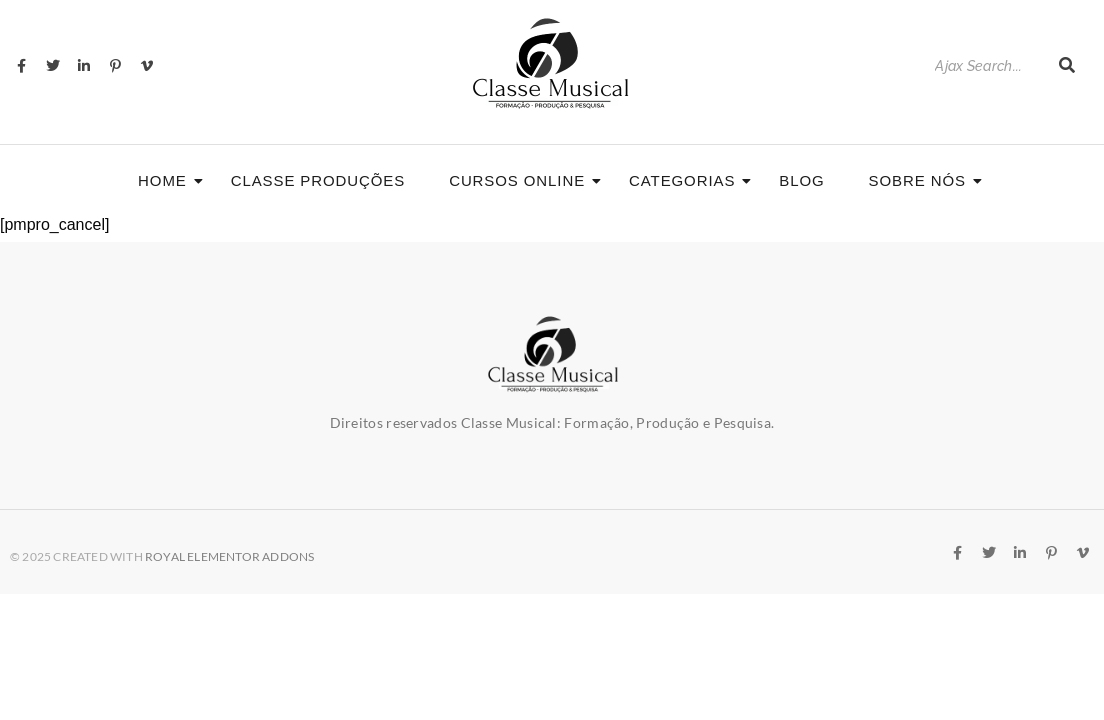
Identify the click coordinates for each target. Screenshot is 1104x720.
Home (168, 180)
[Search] (986, 66)
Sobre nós (923, 180)
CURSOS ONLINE (523, 180)
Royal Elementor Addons (229, 556)
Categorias (688, 180)
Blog (801, 180)
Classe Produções (318, 180)
